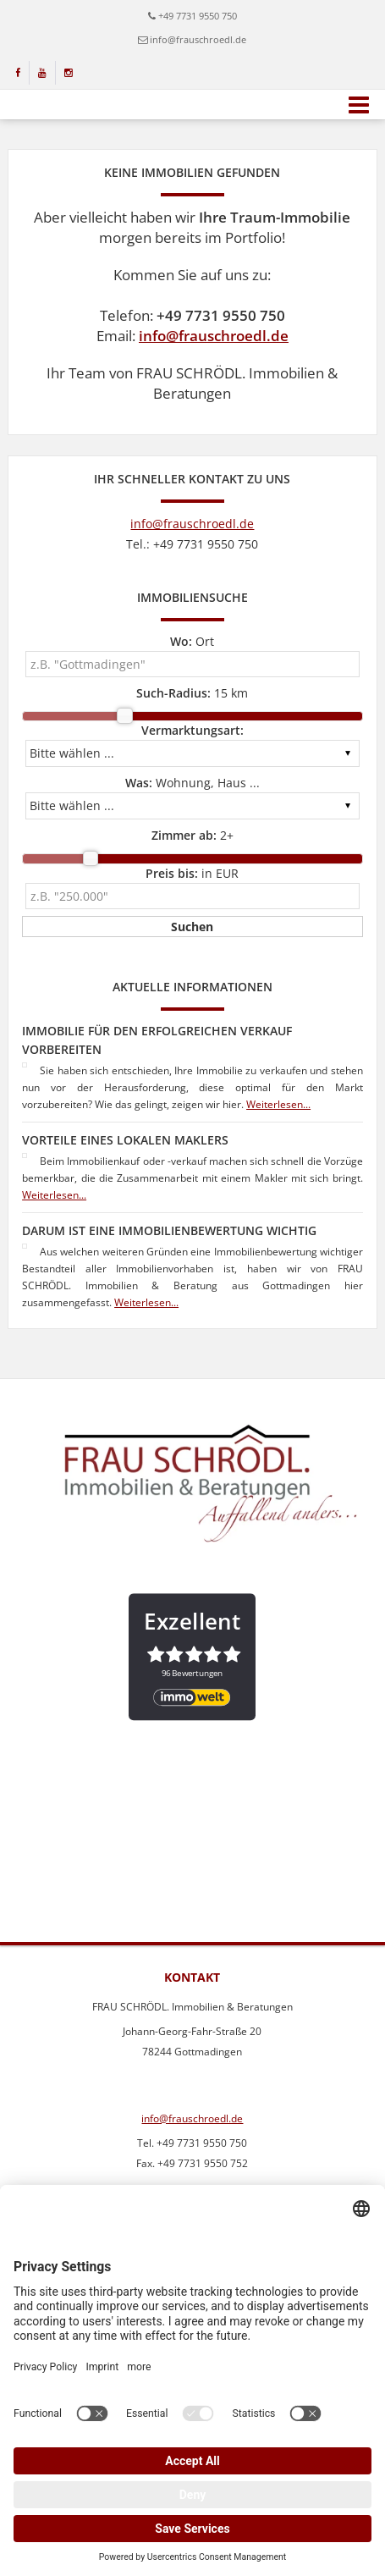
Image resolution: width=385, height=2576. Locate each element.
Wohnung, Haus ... (192, 783)
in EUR (192, 873)
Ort (192, 641)
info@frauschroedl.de (198, 39)
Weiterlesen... (278, 1104)
